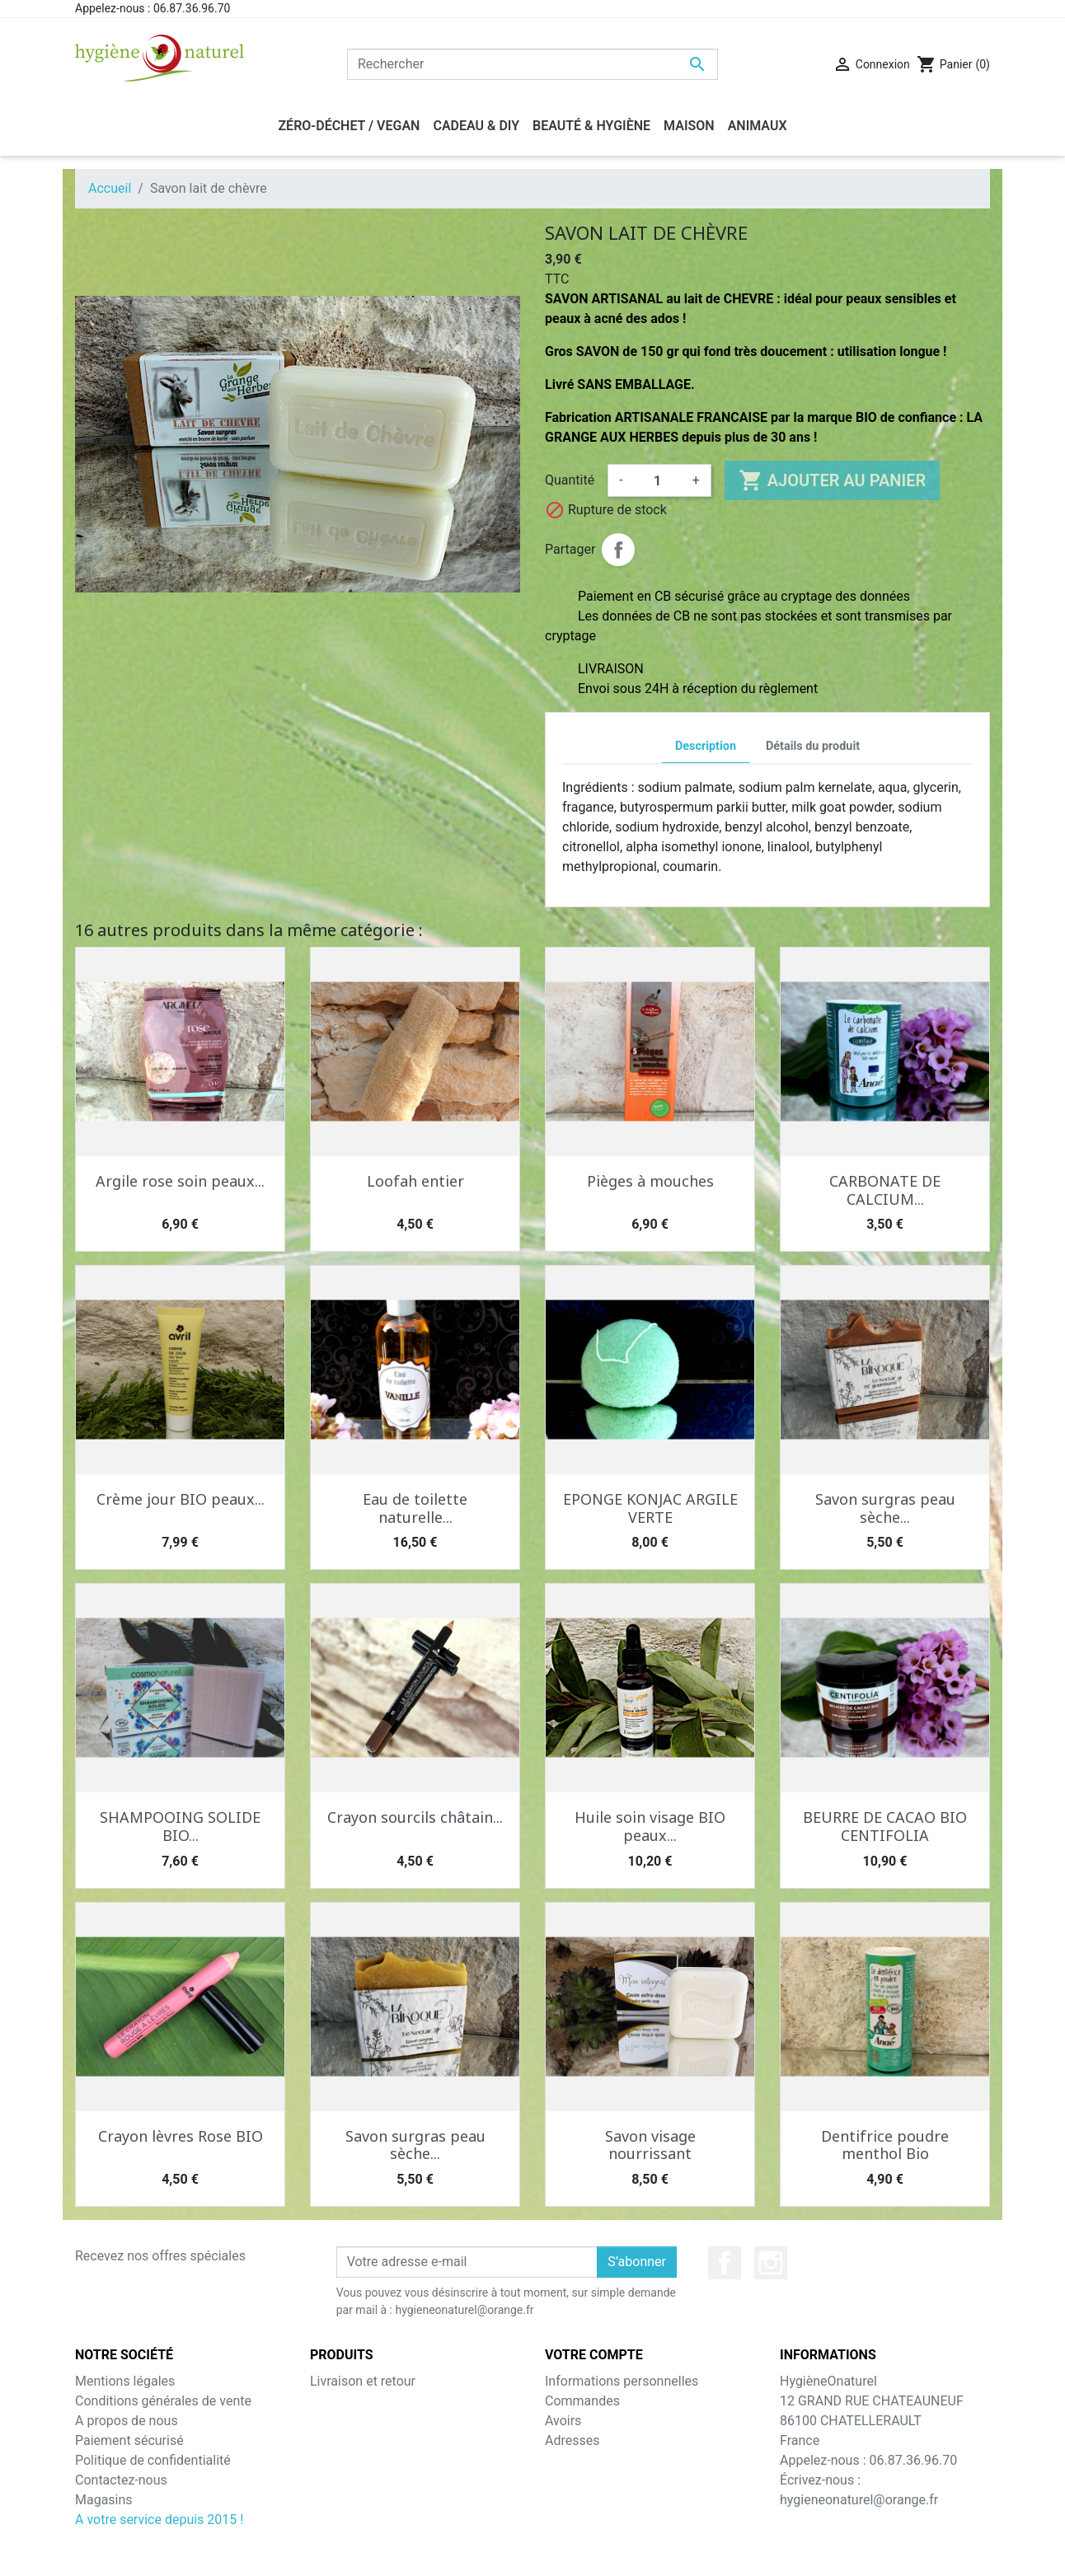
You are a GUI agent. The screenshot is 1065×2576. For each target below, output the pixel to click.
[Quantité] (658, 480)
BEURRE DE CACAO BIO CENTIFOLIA (885, 1826)
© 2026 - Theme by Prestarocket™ (532, 2552)
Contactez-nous (121, 2480)
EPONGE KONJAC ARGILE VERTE (650, 1508)
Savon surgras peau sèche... (885, 1508)
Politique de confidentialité (153, 2460)
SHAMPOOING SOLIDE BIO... (180, 1826)
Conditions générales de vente (163, 2401)
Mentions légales (125, 2381)
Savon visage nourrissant (650, 2145)
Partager (618, 549)
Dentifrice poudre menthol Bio (885, 2145)
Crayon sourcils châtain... (415, 1817)
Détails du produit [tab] (813, 746)
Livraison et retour (362, 2381)
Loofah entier (415, 1181)
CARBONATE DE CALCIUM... (885, 1190)
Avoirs (563, 2420)
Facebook (724, 2262)
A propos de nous (126, 2420)
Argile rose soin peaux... (180, 1181)
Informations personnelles (621, 2381)
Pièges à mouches (650, 1181)
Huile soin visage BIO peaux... (650, 1826)
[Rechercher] (532, 64)
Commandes (582, 2401)
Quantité (569, 480)
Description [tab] (705, 746)
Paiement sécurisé (129, 2440)
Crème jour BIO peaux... (180, 1499)
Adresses (572, 2440)
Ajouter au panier (832, 480)
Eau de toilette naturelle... (415, 1508)
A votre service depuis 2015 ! (159, 2519)
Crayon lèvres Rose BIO (180, 2136)
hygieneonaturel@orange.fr (859, 2500)
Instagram (770, 2262)
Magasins (104, 2500)
